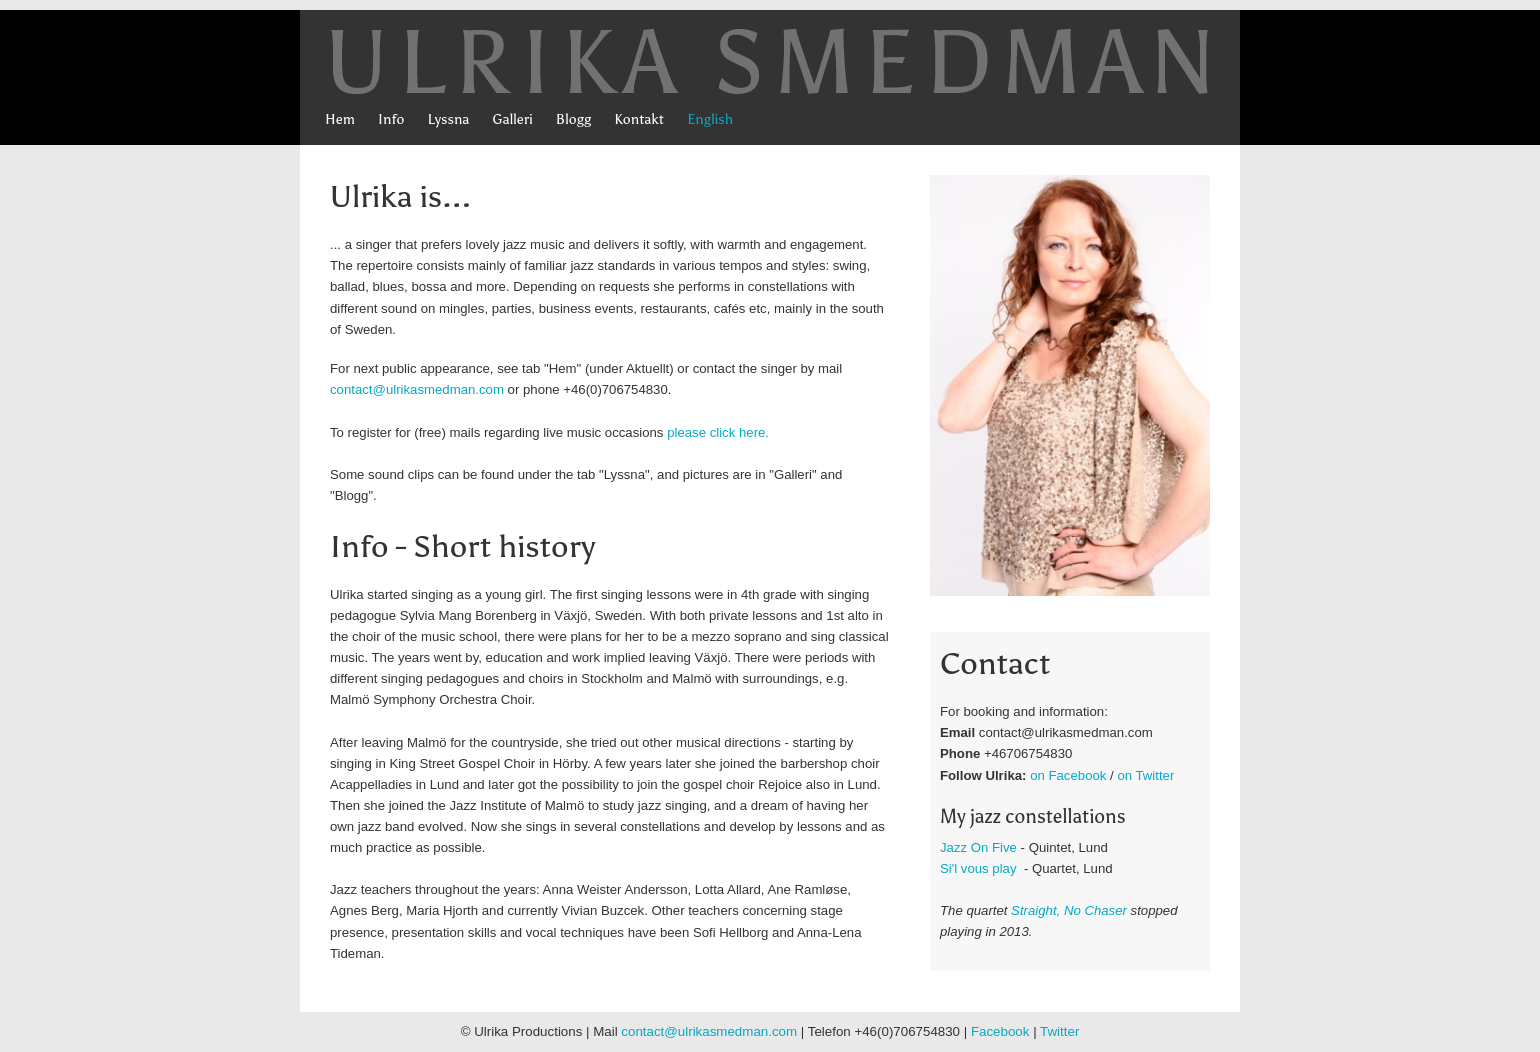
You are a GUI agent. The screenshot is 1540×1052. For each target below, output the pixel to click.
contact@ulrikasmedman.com (417, 389)
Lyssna (448, 119)
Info (391, 119)
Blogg (573, 119)
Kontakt (639, 119)
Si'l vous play (978, 868)
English (710, 119)
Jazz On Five (978, 847)
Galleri (513, 119)
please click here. (718, 432)
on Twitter (1145, 775)
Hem (340, 119)
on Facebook (1068, 775)
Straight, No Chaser (1070, 910)
